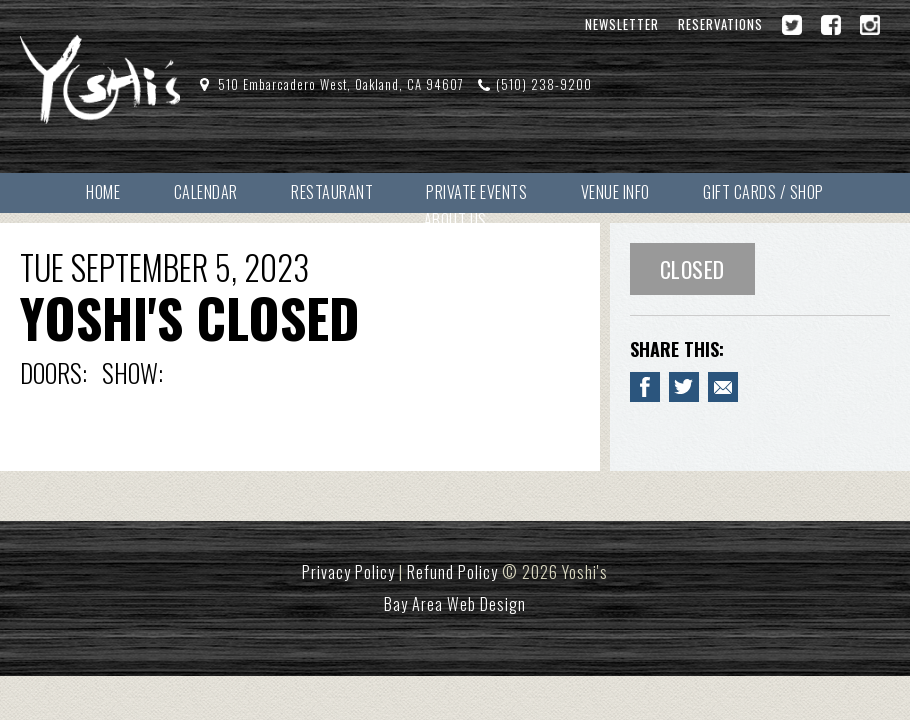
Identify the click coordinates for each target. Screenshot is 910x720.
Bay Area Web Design (455, 604)
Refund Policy (452, 572)
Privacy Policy (348, 572)
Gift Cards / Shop (763, 192)
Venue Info (615, 192)
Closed (692, 269)
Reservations (720, 24)
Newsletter (622, 24)
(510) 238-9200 (544, 84)
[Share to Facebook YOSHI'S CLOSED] (645, 387)
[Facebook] (831, 25)
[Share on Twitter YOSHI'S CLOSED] (684, 387)
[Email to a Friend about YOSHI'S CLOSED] (723, 387)
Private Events (476, 192)
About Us (455, 220)
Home (103, 192)
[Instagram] (870, 25)
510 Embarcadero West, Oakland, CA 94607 (341, 84)
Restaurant (332, 192)
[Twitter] (792, 25)
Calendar (206, 192)
